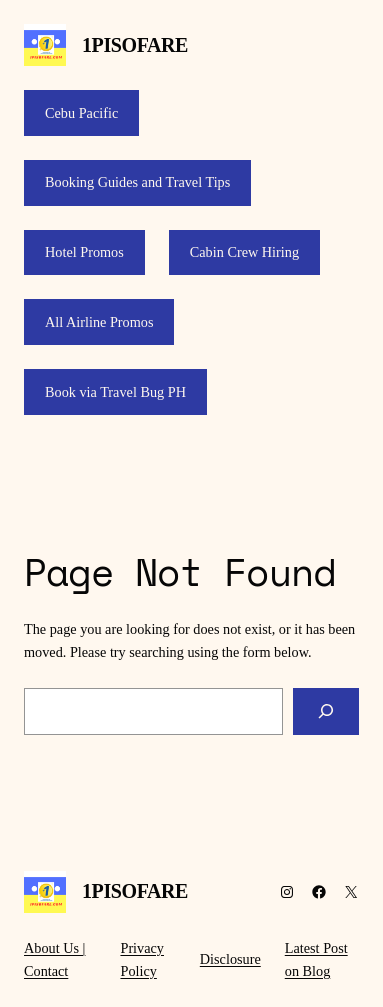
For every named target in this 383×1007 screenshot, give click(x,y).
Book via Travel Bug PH (115, 392)
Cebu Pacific (81, 113)
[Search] (326, 711)
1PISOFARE (135, 45)
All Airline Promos (99, 322)
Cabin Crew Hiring (244, 252)
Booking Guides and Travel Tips (137, 182)
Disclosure (230, 959)
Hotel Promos (84, 252)
